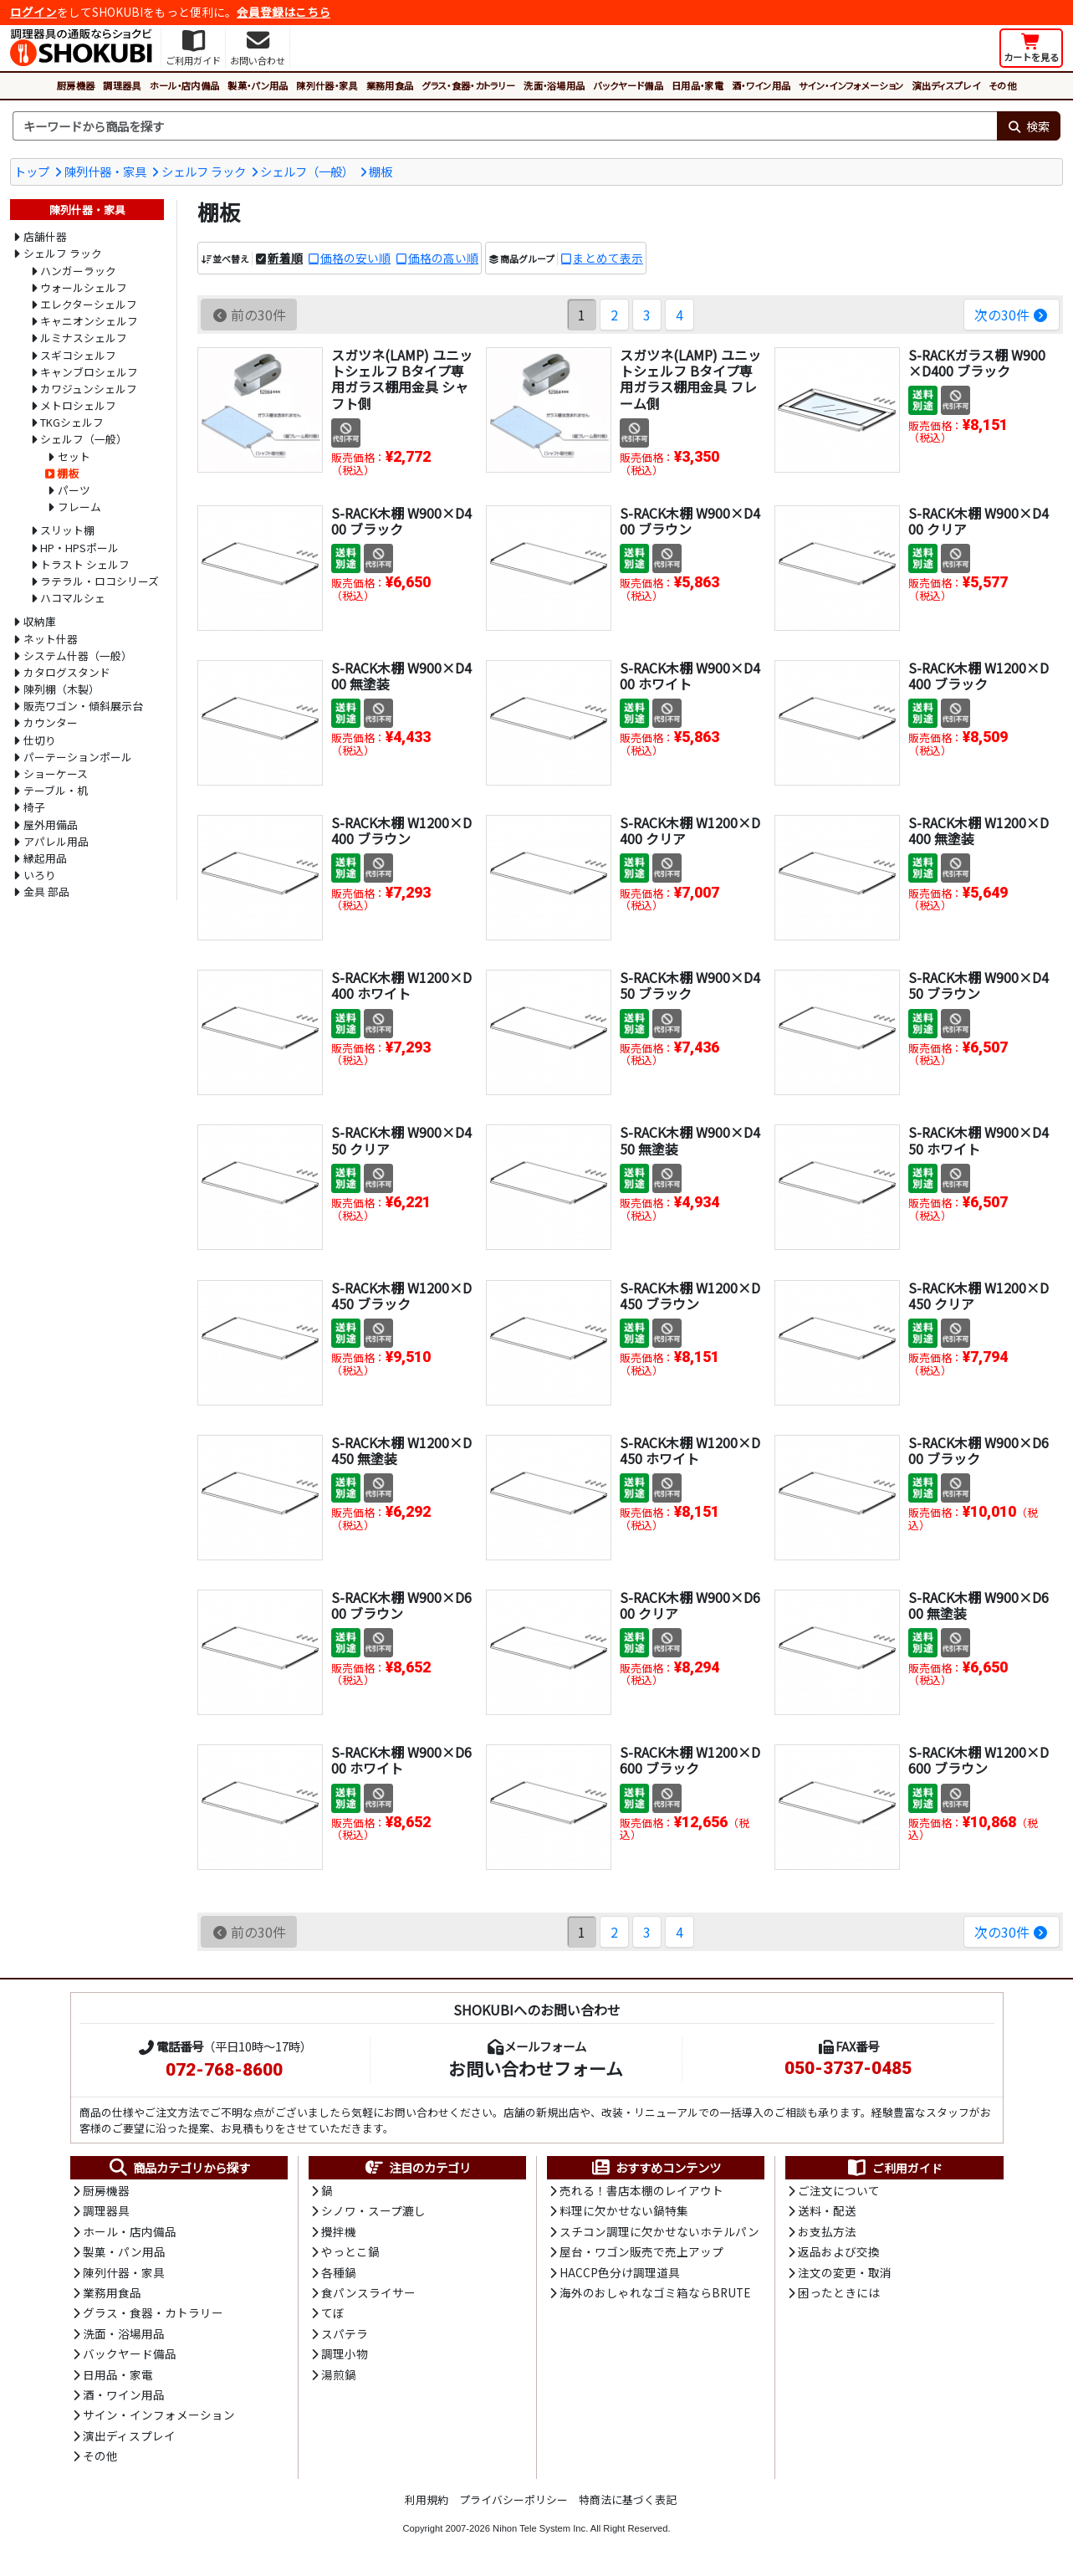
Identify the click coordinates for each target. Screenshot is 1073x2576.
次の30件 (1011, 315)
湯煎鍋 (338, 2374)
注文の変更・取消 (845, 2272)
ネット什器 (50, 639)
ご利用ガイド (894, 2167)
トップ (31, 171)
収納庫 (39, 621)
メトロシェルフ (78, 405)
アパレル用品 (56, 841)
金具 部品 (46, 891)
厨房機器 (76, 85)
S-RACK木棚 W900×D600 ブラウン (401, 1605)
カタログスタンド (66, 672)
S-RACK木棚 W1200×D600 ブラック (690, 1760)
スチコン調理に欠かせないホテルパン (659, 2231)
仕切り (39, 740)
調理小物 (344, 2353)
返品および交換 (839, 2251)
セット (74, 456)
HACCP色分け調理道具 (619, 2272)
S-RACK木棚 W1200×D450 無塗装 (401, 1450)
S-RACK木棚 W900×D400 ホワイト (690, 676)
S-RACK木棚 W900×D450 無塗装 (690, 1140)
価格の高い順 (443, 257)
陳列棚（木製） (61, 689)
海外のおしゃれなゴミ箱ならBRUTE (654, 2292)
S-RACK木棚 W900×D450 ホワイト (978, 1140)
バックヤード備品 (628, 85)
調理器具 (122, 85)
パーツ (74, 490)
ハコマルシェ (72, 598)
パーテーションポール (77, 757)
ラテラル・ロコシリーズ (99, 581)
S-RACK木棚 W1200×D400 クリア (690, 830)
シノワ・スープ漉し (373, 2210)
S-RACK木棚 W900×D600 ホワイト (401, 1760)
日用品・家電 (697, 85)
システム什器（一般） (77, 655)
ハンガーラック (78, 271)
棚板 (380, 171)
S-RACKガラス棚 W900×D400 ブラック (976, 363)
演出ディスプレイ (946, 85)
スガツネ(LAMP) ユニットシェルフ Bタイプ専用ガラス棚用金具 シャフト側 (402, 379)
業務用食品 (390, 85)
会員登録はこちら (283, 11)
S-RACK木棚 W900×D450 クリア (401, 1140)
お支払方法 (827, 2231)
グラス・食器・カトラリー (468, 85)
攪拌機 (338, 2231)
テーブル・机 (55, 790)
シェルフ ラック (203, 171)
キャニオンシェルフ (89, 321)
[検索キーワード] (505, 126)
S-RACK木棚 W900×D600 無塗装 (978, 1605)
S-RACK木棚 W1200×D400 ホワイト (401, 985)
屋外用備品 (50, 824)
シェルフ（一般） (307, 171)
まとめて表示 (608, 257)
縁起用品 (45, 858)
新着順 (285, 257)
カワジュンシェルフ (88, 389)
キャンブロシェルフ (89, 372)
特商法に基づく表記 (628, 2499)
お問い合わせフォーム (535, 2068)
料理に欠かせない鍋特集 (623, 2210)
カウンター (50, 722)
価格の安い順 (355, 257)
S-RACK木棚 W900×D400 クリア (978, 521)
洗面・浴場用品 (554, 85)
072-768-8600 (224, 2070)
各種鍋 (338, 2272)
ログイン (33, 11)
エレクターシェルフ (88, 304)
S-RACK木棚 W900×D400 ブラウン (690, 521)
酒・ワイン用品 (761, 85)
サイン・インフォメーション (851, 85)
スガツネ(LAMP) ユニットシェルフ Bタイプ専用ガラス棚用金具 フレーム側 (690, 379)
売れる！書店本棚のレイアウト (641, 2190)
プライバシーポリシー (513, 2499)
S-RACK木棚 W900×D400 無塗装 (401, 676)
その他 (1002, 85)
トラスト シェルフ (85, 564)
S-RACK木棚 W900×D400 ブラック (401, 521)
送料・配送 (827, 2210)
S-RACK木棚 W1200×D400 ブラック (978, 676)
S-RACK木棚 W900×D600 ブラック (978, 1450)
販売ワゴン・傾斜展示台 (83, 706)
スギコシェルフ (78, 355)
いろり (39, 875)
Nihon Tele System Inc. (540, 2528)
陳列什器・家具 (326, 85)
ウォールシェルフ (83, 287)
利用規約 (426, 2499)
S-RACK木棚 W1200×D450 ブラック (401, 1296)
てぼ (333, 2312)
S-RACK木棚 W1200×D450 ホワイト (690, 1450)
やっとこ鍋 (350, 2251)
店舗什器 (45, 236)
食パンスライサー (368, 2292)
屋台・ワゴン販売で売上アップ (641, 2251)
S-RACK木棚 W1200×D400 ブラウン (401, 830)
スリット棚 (67, 530)
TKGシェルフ (72, 422)
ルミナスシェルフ (83, 338)
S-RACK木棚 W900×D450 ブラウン (978, 985)
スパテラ (344, 2333)
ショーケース (55, 773)
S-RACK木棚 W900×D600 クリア (690, 1605)
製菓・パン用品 (257, 85)
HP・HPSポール (79, 548)
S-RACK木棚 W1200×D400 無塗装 (978, 830)
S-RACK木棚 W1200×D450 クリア (978, 1296)
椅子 (34, 807)
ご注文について (839, 2190)
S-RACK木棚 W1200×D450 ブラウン (690, 1296)
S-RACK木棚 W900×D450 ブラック (690, 985)
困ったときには (839, 2292)
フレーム (79, 507)
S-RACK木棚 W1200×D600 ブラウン (978, 1760)
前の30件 (249, 315)
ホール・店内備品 (185, 85)
